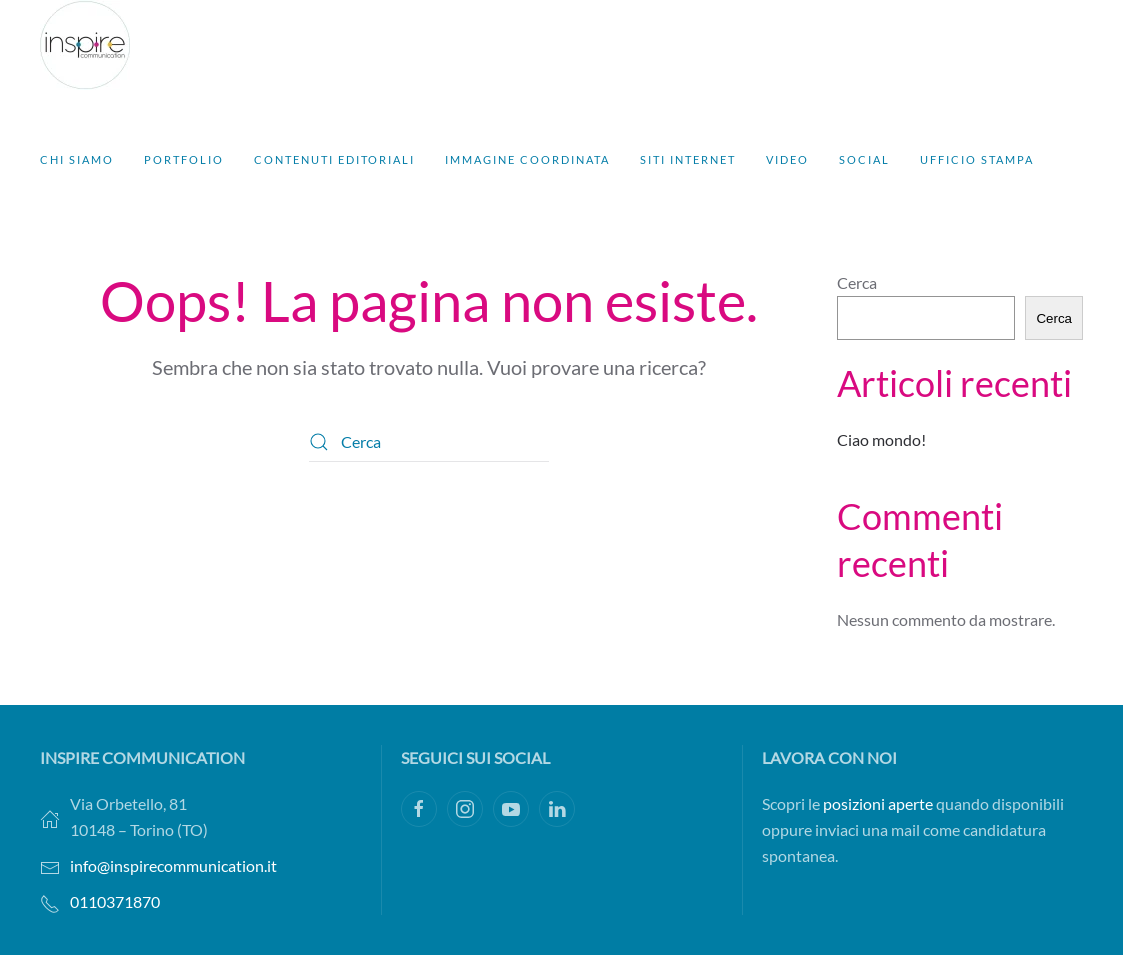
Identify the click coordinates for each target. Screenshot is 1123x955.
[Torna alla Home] (85, 45)
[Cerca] (429, 442)
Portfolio (184, 159)
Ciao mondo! (881, 439)
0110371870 (115, 901)
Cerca (857, 282)
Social (864, 159)
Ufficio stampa (977, 159)
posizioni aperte (878, 803)
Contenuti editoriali (334, 159)
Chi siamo (77, 159)
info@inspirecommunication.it (173, 865)
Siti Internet (688, 159)
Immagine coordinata (527, 159)
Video (787, 159)
